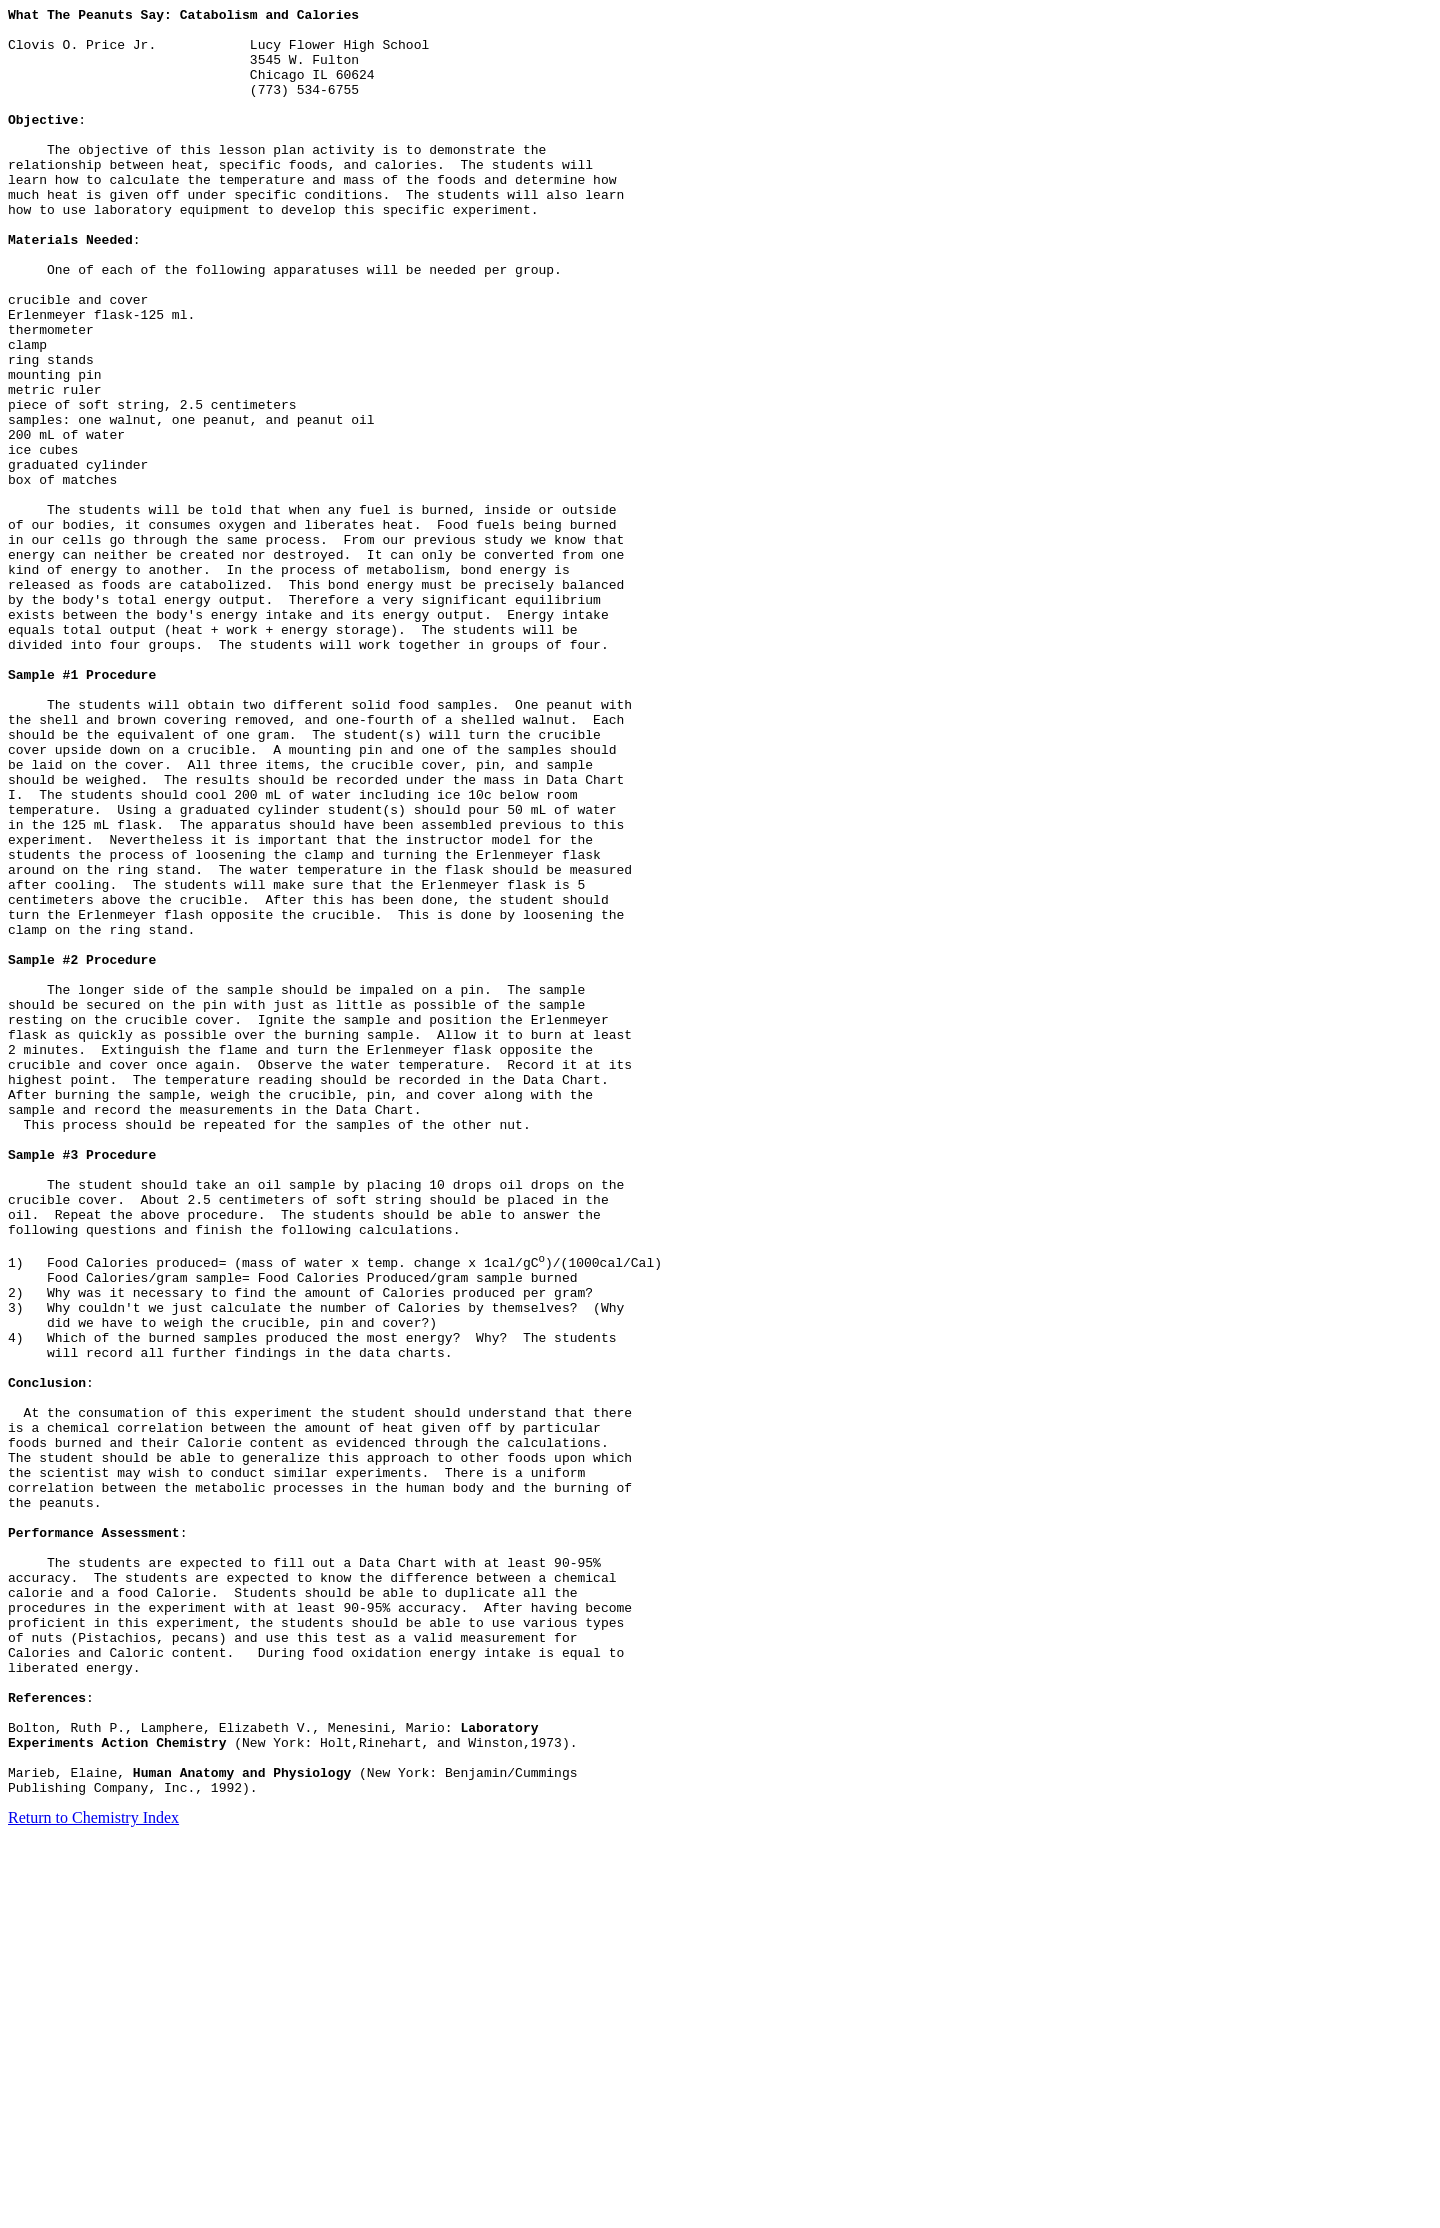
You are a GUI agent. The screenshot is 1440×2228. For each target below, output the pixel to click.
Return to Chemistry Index (93, 2174)
